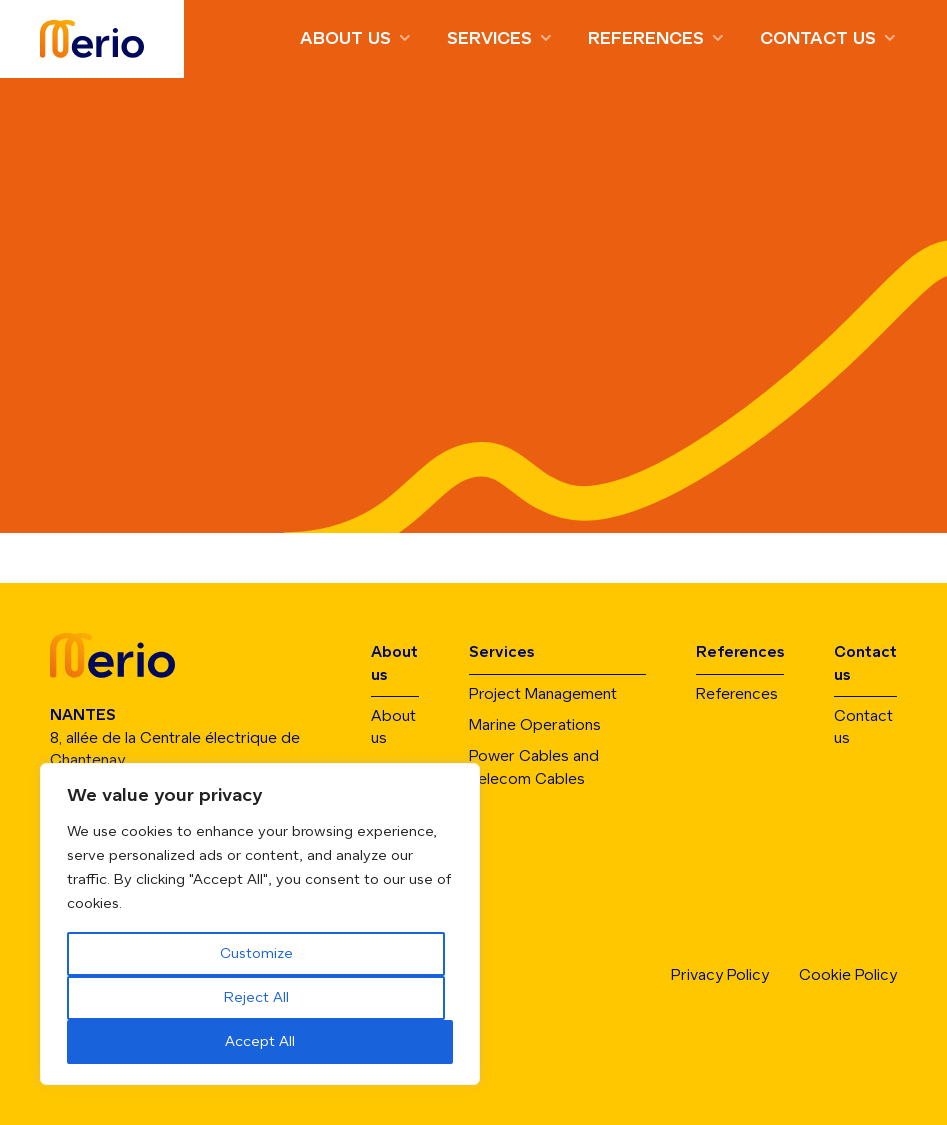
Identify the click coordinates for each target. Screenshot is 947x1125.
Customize (256, 954)
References (646, 39)
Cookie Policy (848, 975)
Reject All (256, 998)
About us (345, 39)
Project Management (543, 694)
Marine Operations (535, 725)
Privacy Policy (720, 975)
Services (489, 39)
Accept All (260, 1042)
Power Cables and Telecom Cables (534, 767)
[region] (260, 924)
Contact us (818, 39)
